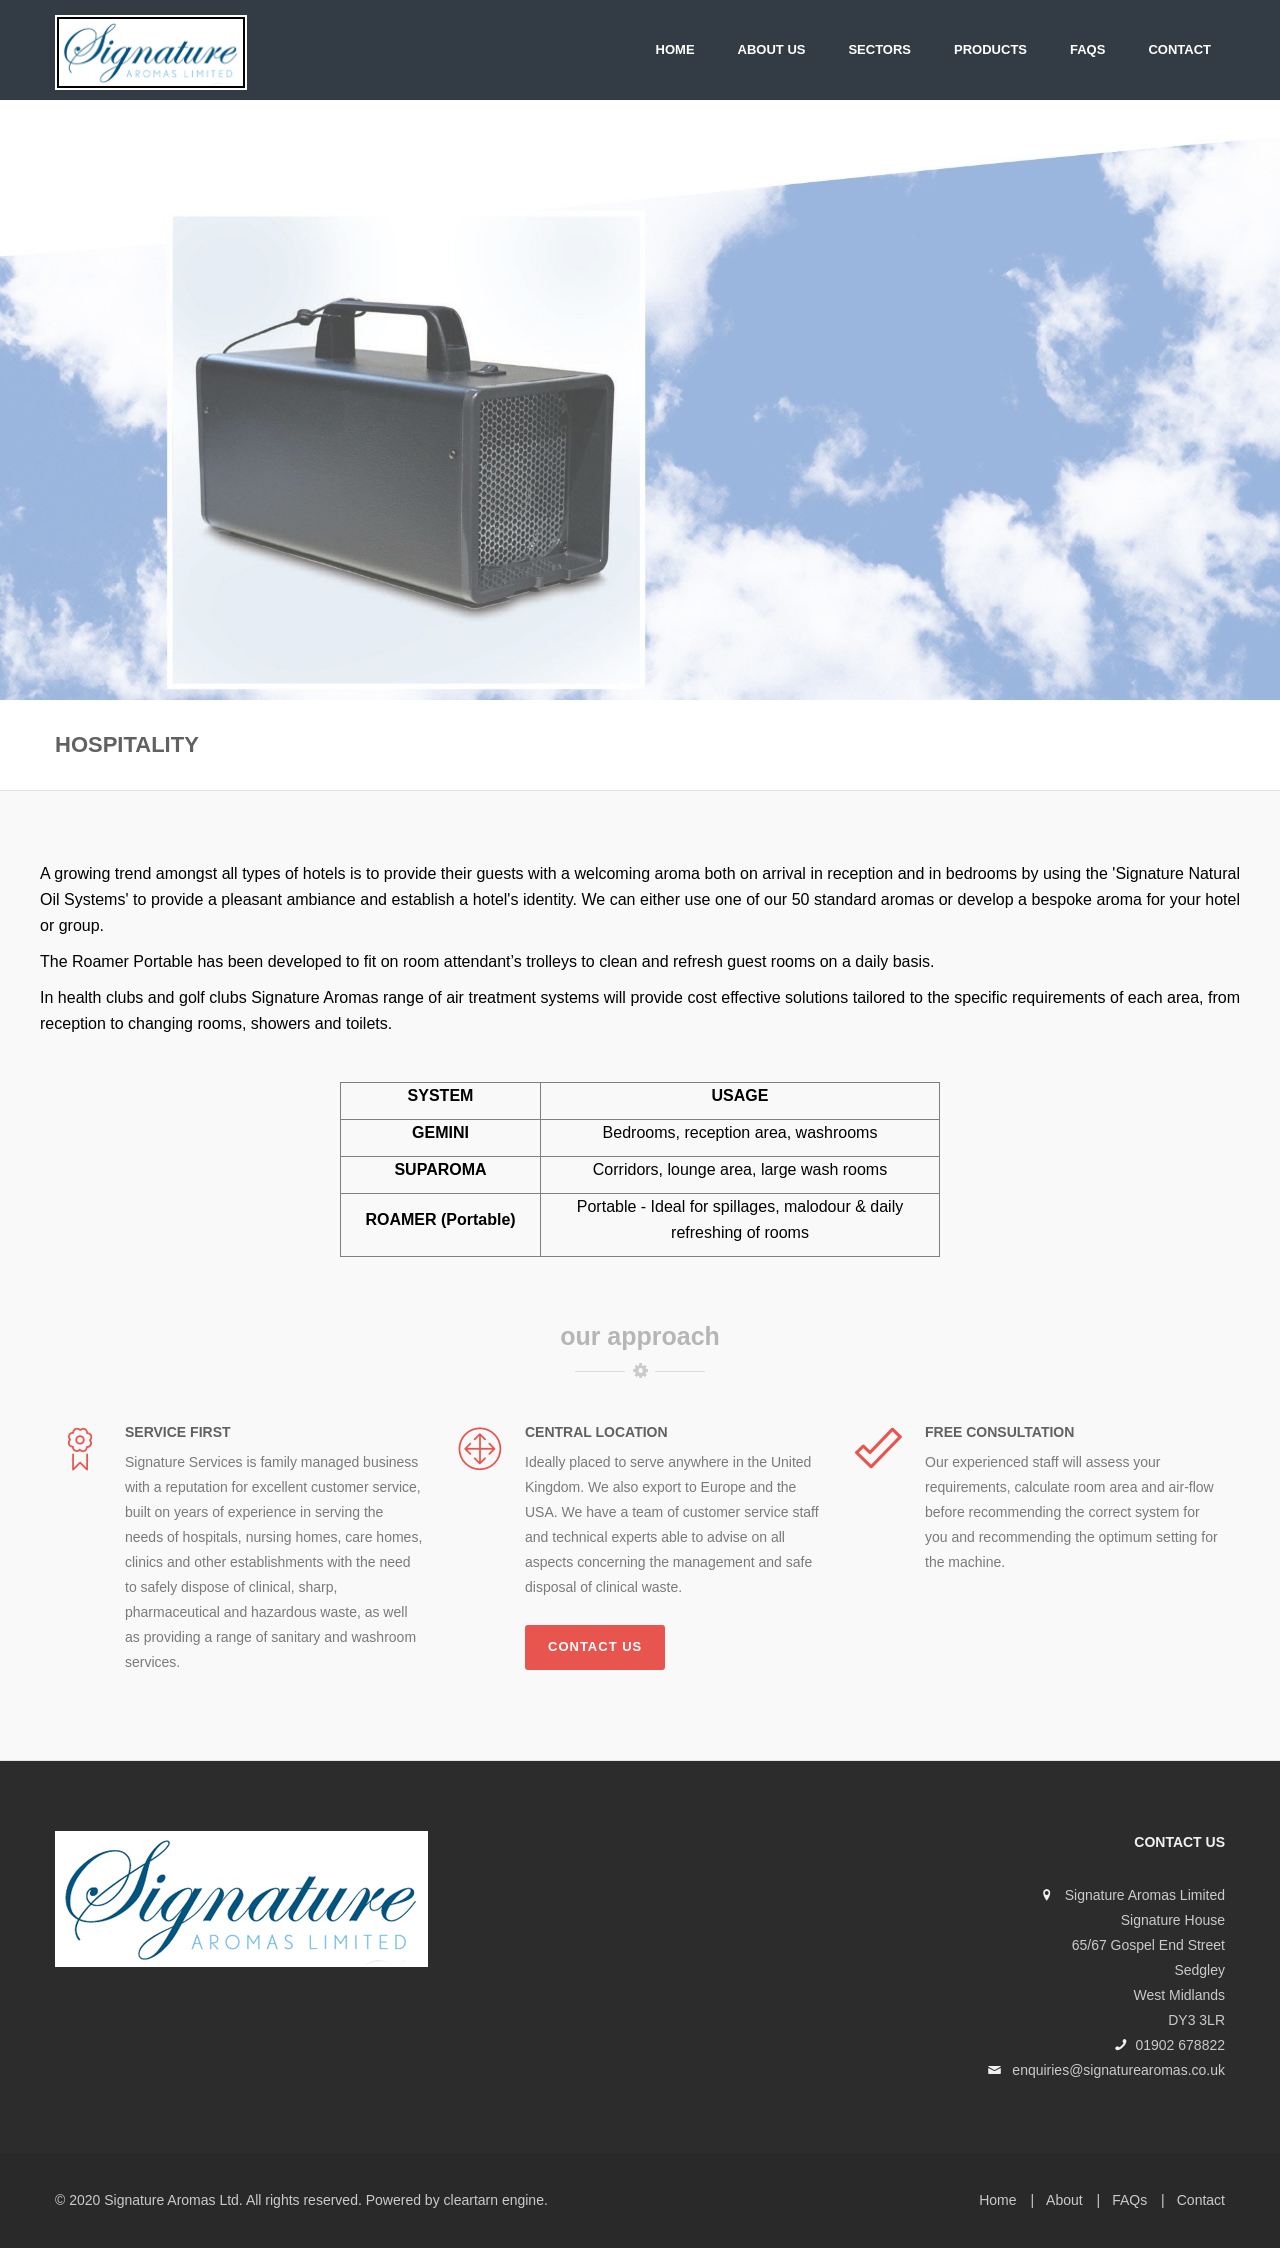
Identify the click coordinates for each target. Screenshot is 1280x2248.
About (1064, 2200)
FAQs (1087, 49)
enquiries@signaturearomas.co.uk (1118, 2070)
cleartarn (471, 2200)
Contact (1179, 49)
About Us (772, 49)
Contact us (595, 1646)
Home (675, 49)
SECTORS (879, 49)
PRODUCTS (990, 49)
